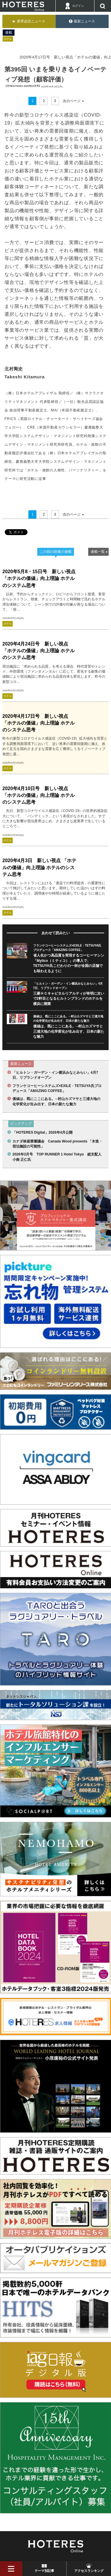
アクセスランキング (89, 2570)
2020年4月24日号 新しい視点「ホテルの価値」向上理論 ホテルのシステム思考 (38, 650)
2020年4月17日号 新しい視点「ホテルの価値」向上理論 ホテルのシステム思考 (38, 723)
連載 (8, 32)
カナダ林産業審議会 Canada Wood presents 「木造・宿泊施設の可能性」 (57, 1143)
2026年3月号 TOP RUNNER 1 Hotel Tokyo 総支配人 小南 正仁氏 (58, 1156)
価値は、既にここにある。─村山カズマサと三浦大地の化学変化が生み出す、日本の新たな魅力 (68, 1031)
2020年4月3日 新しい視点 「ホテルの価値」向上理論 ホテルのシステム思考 (39, 867)
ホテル (8, 38)
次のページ (72, 101)
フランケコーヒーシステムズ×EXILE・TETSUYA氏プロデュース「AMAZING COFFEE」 (57, 1088)
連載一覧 (98, 552)
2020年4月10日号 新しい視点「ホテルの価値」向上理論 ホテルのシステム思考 (38, 795)
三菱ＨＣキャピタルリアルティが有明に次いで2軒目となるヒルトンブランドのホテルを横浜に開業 (68, 998)
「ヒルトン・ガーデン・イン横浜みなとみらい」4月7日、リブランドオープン (55, 1075)
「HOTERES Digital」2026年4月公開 (42, 1132)
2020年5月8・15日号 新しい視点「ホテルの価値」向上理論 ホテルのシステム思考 (38, 578)
